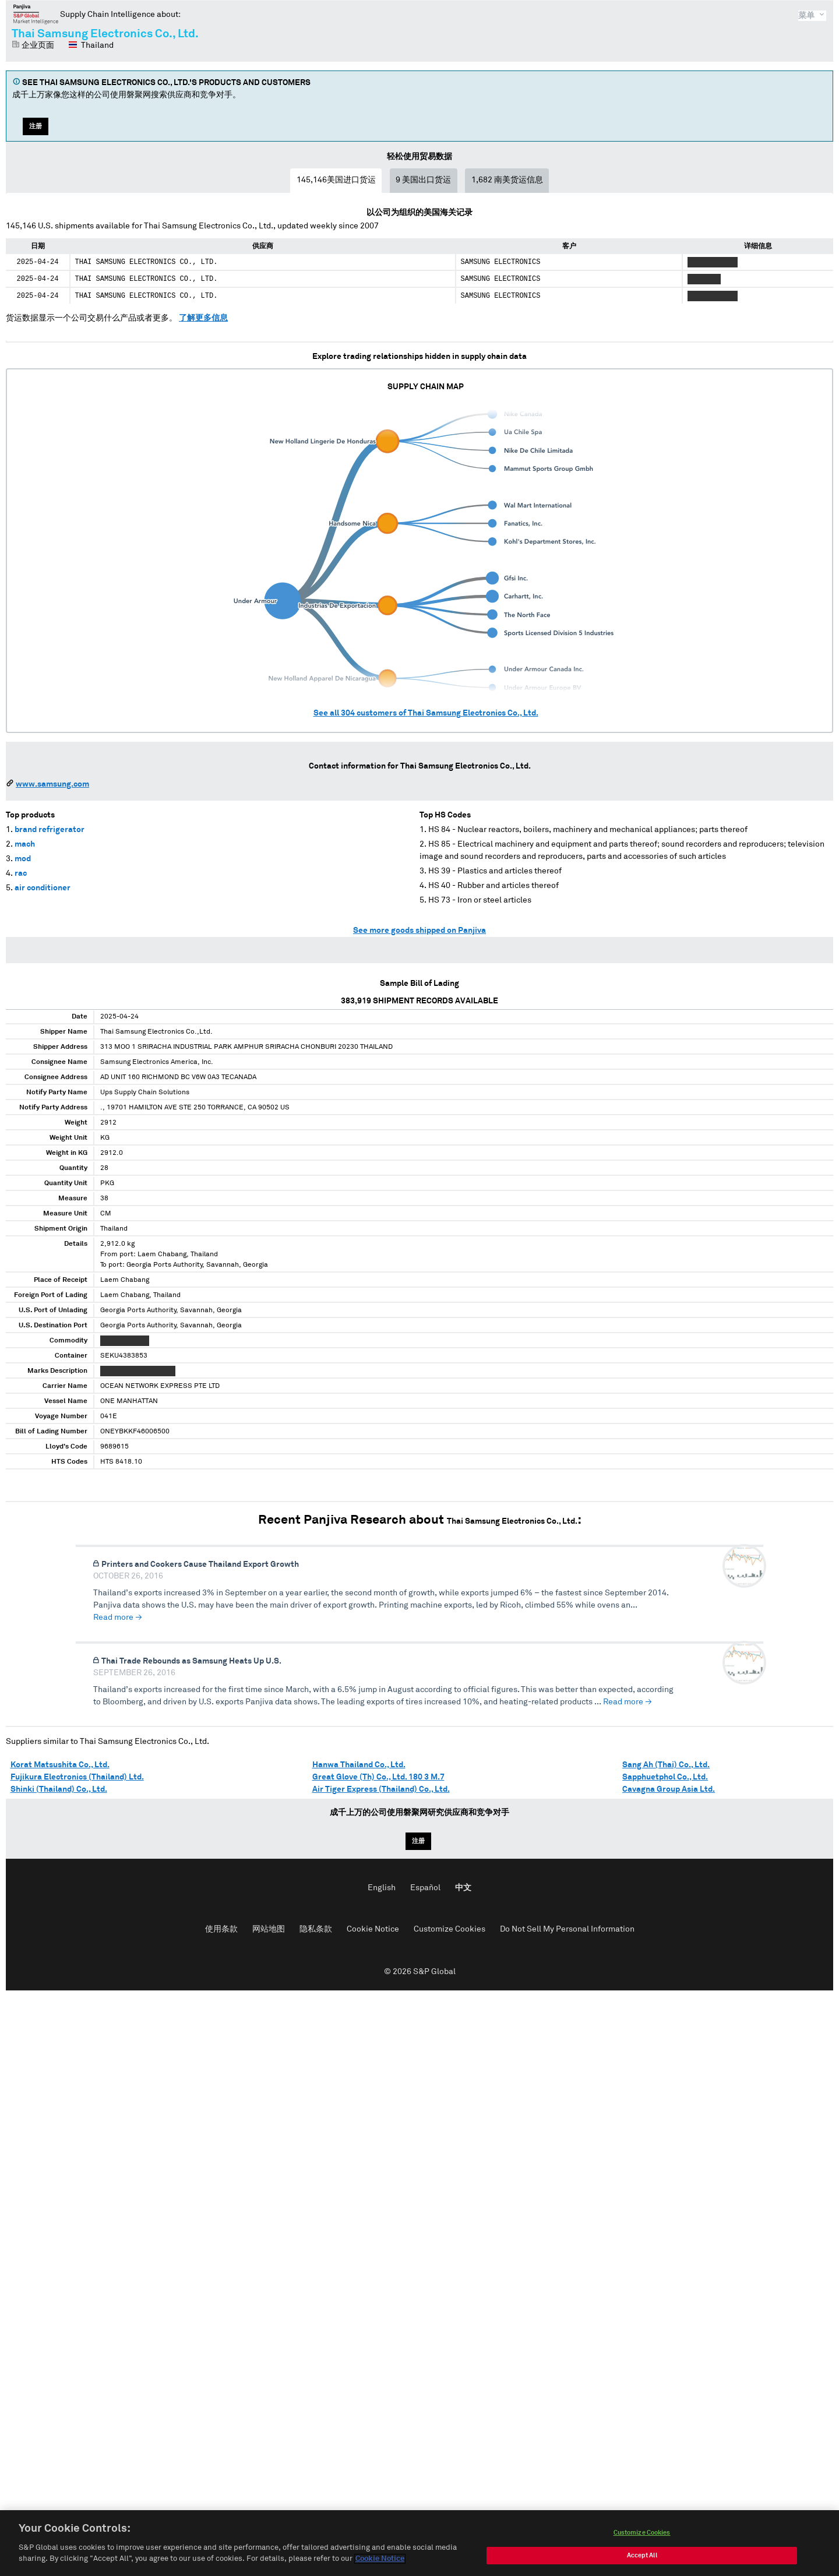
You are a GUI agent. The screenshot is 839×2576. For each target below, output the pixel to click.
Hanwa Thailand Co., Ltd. (359, 1765)
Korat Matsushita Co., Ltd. (60, 1765)
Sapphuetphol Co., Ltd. (665, 1777)
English (382, 1888)
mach (25, 844)
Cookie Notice (373, 1929)
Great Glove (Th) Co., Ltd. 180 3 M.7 (378, 1777)
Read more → (117, 1617)
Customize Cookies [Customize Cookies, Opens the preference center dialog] (642, 2534)
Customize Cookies (449, 1929)
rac (21, 873)
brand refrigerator (49, 830)
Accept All (642, 2556)
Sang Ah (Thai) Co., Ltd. (666, 1765)
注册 (35, 126)
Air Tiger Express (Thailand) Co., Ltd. (381, 1789)
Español (425, 1888)
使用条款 (221, 1929)
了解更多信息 (203, 318)
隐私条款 (315, 1929)
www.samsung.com (52, 784)
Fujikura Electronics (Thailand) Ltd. (77, 1777)
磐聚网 (36, 14)
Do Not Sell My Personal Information (567, 1929)
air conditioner (42, 888)
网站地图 (268, 1929)
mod (23, 859)
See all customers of (425, 713)
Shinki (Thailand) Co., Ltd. (58, 1789)
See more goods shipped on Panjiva (419, 930)
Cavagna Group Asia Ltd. (668, 1789)
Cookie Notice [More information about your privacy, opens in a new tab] (379, 2560)
